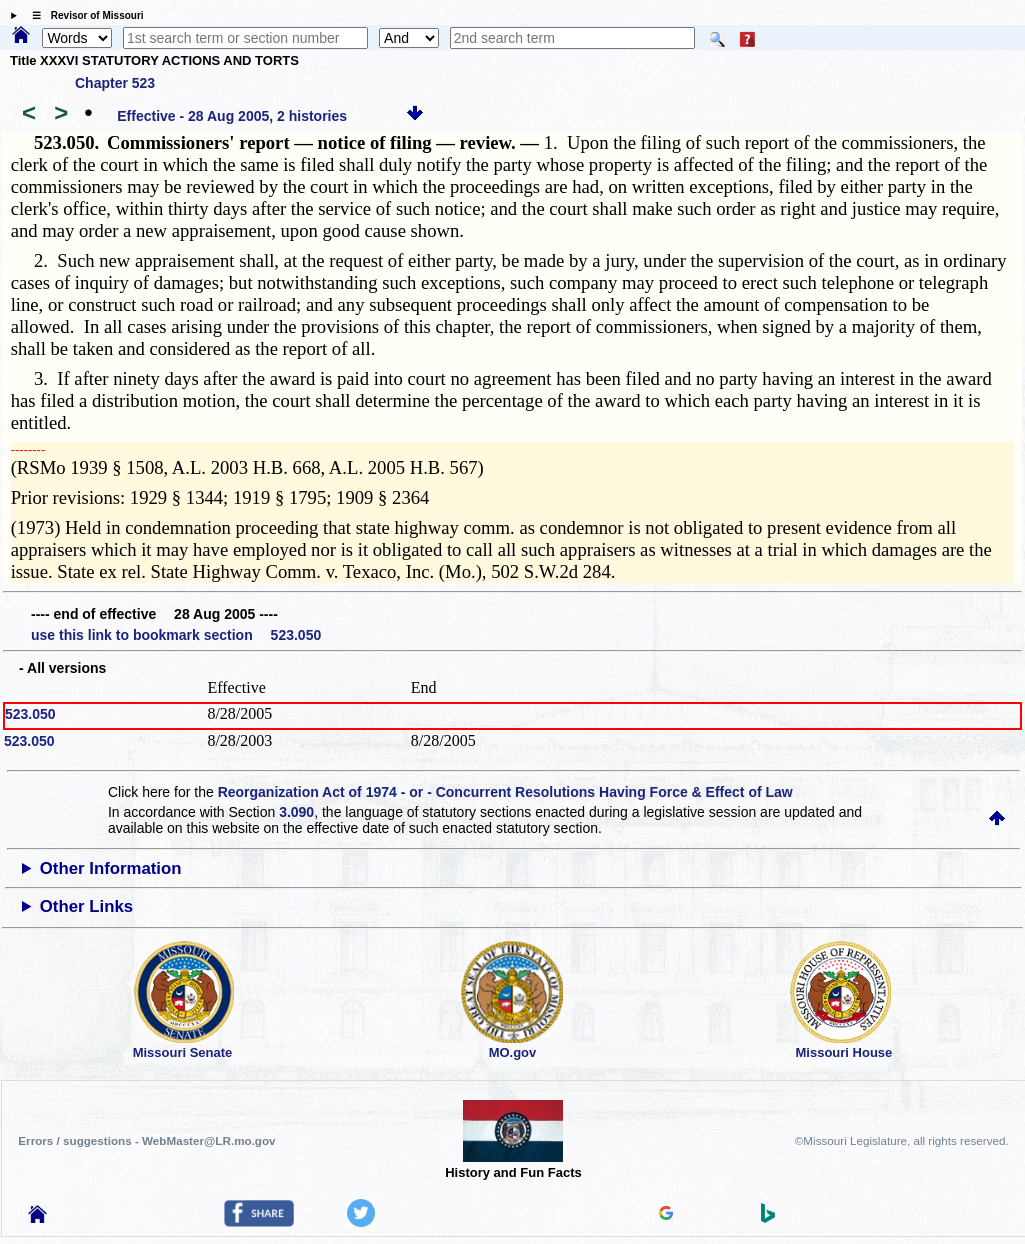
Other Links (86, 906)
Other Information (111, 868)
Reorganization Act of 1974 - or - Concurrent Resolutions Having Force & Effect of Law (505, 792)
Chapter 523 (115, 83)
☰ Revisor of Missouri (83, 15)
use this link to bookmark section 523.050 (176, 635)
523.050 (30, 714)
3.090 (296, 812)
